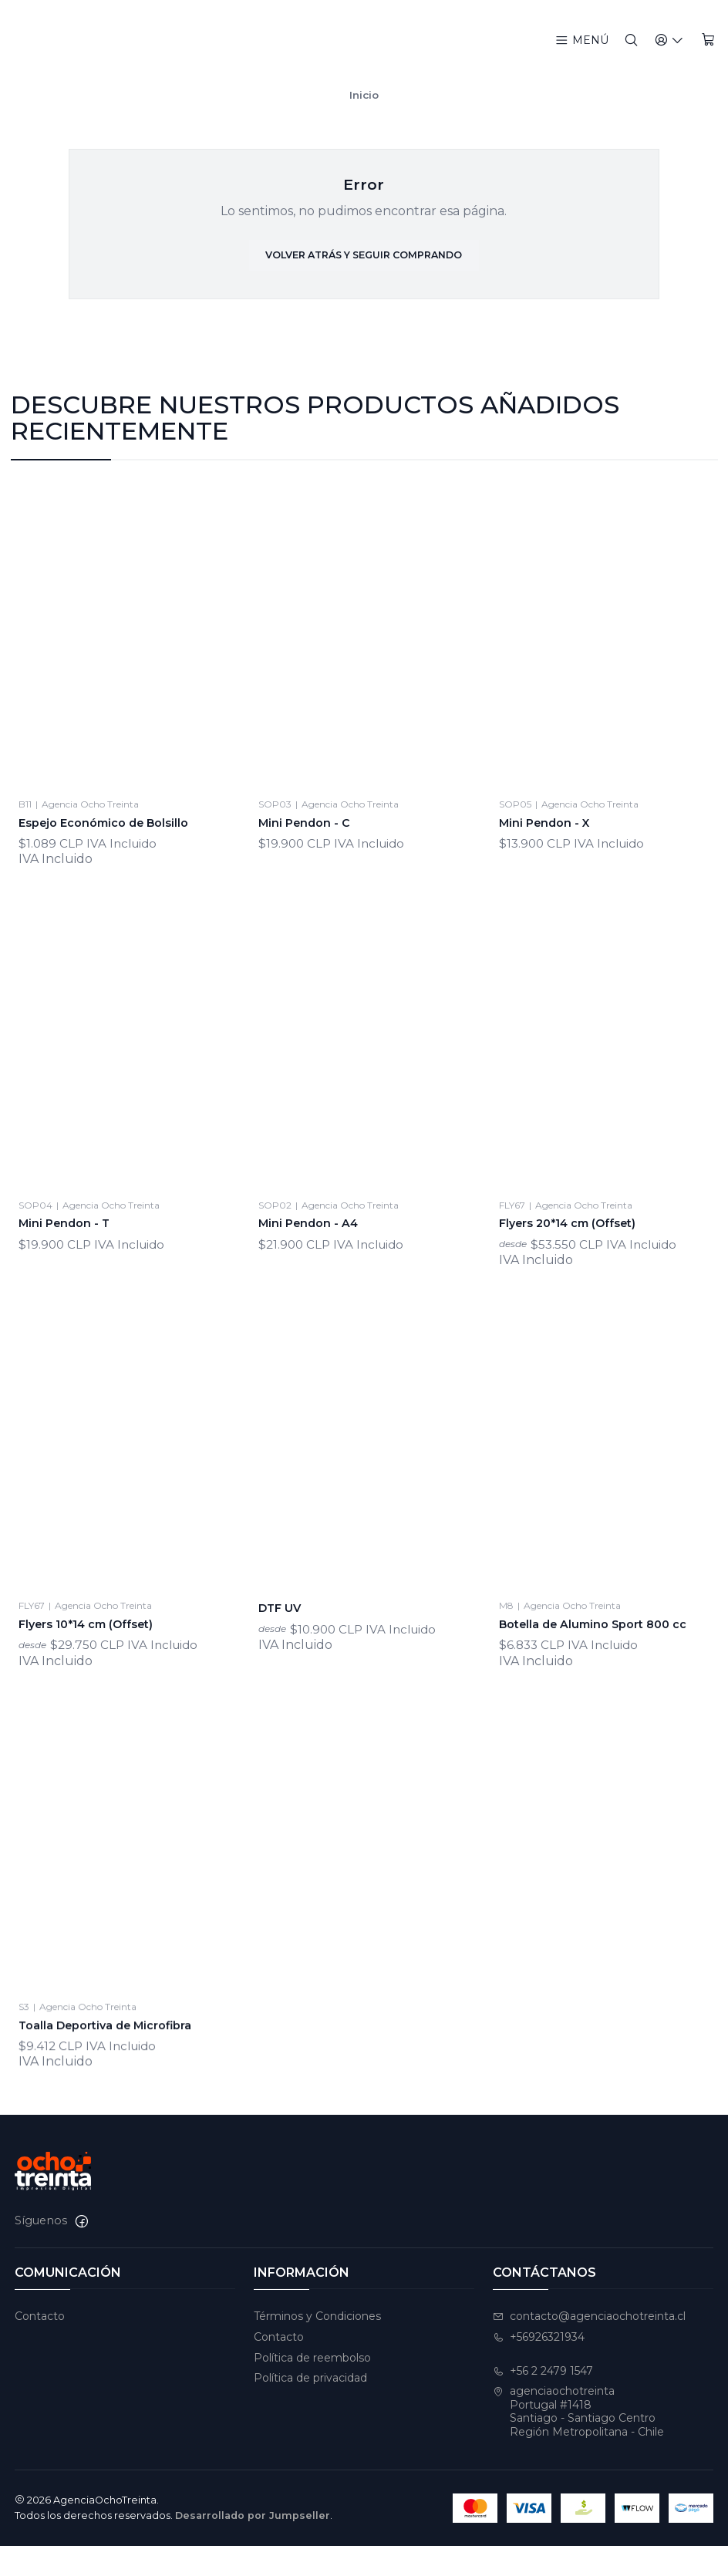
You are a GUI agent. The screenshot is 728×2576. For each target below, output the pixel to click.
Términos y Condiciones (317, 2346)
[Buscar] (636, 40)
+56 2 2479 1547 (543, 2401)
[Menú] (588, 40)
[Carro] (709, 40)
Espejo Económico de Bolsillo (116, 851)
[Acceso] (673, 40)
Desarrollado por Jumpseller (252, 2545)
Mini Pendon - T (72, 1307)
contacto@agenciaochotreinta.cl (589, 2346)
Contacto (40, 2346)
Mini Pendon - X (552, 889)
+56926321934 (539, 2367)
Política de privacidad (310, 2409)
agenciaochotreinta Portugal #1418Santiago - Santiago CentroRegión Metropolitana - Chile (578, 2442)
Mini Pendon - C (312, 867)
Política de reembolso (312, 2388)
